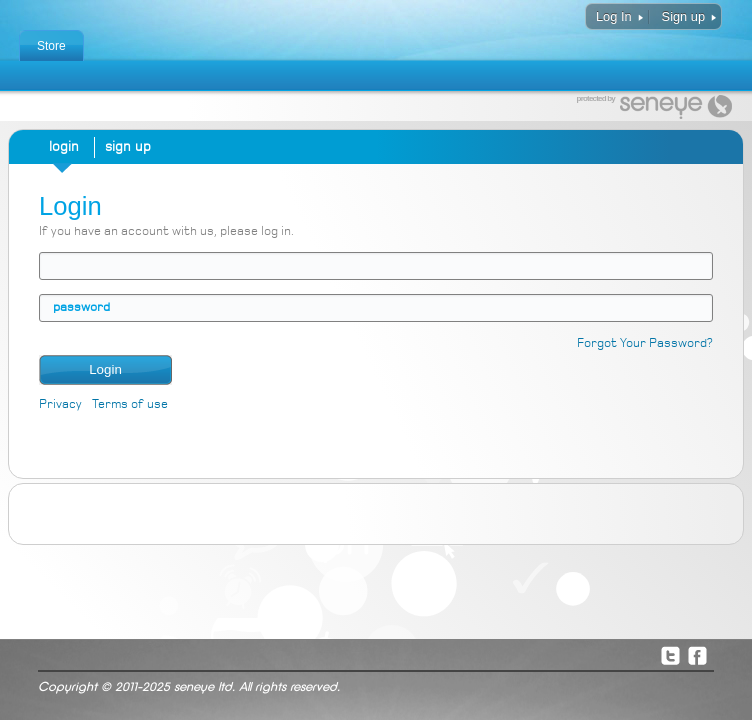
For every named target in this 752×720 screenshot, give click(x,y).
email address (53, 265)
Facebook (697, 655)
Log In (614, 16)
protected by (596, 99)
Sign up (683, 16)
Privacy (60, 404)
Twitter (670, 655)
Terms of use (130, 404)
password (81, 307)
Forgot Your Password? (645, 343)
